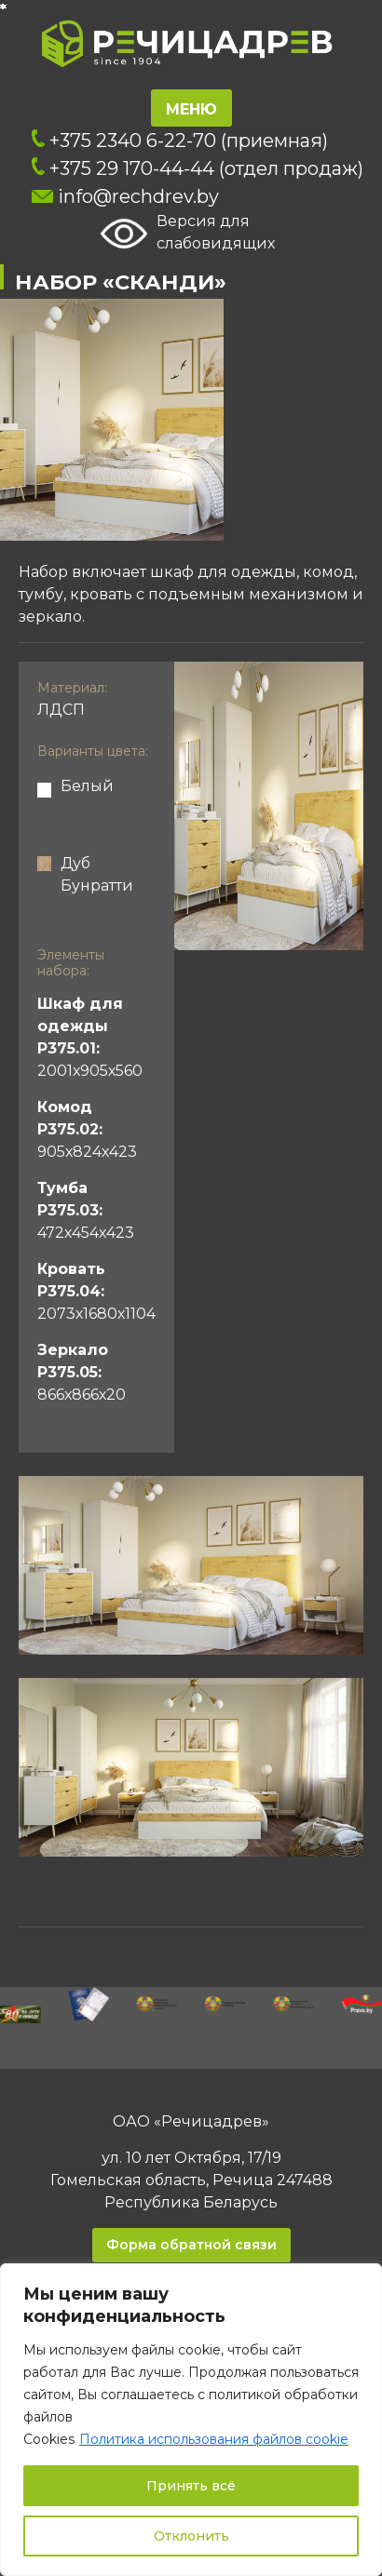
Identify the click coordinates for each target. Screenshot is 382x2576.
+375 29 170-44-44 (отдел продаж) (197, 168)
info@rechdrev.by (125, 196)
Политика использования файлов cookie (213, 2439)
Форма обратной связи (191, 2244)
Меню (191, 109)
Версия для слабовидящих (188, 233)
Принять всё (191, 2485)
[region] (191, 2419)
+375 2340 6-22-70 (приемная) (180, 140)
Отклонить (191, 2536)
